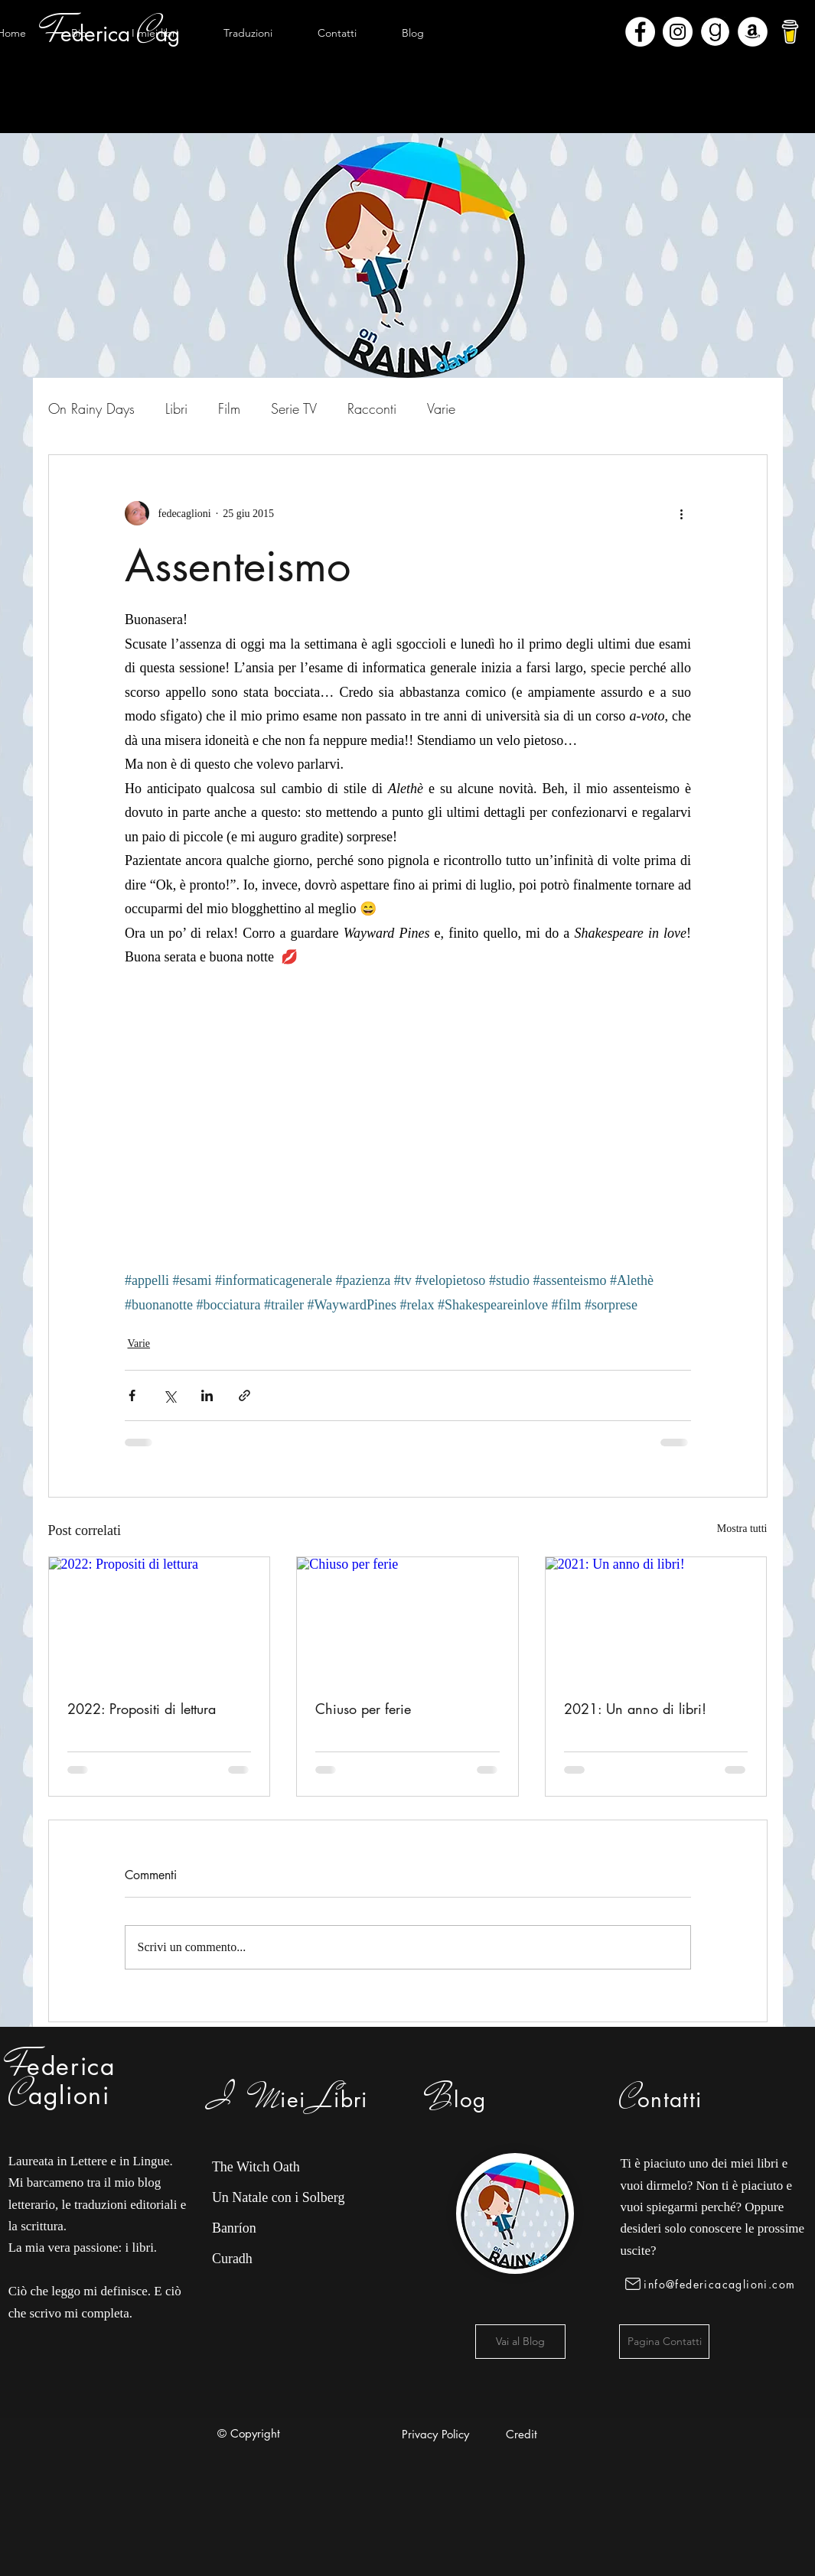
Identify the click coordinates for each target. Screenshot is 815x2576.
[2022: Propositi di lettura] (159, 1619)
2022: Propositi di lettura (141, 1708)
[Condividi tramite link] (244, 1395)
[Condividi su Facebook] (132, 1395)
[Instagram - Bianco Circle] (678, 32)
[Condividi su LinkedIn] (207, 1395)
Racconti (371, 408)
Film (229, 408)
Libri (176, 408)
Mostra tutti (742, 1528)
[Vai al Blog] (520, 2341)
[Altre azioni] (682, 513)
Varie (441, 408)
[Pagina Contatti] (664, 2341)
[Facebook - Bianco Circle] (640, 32)
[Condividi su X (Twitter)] (169, 1395)
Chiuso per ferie (363, 1708)
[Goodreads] (715, 32)
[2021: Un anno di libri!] (656, 1619)
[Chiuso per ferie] (407, 1619)
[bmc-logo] (790, 32)
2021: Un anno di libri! (635, 1708)
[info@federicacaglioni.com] (713, 2284)
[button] (155, 33)
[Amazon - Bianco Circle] (753, 32)
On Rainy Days (91, 408)
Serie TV (294, 408)
